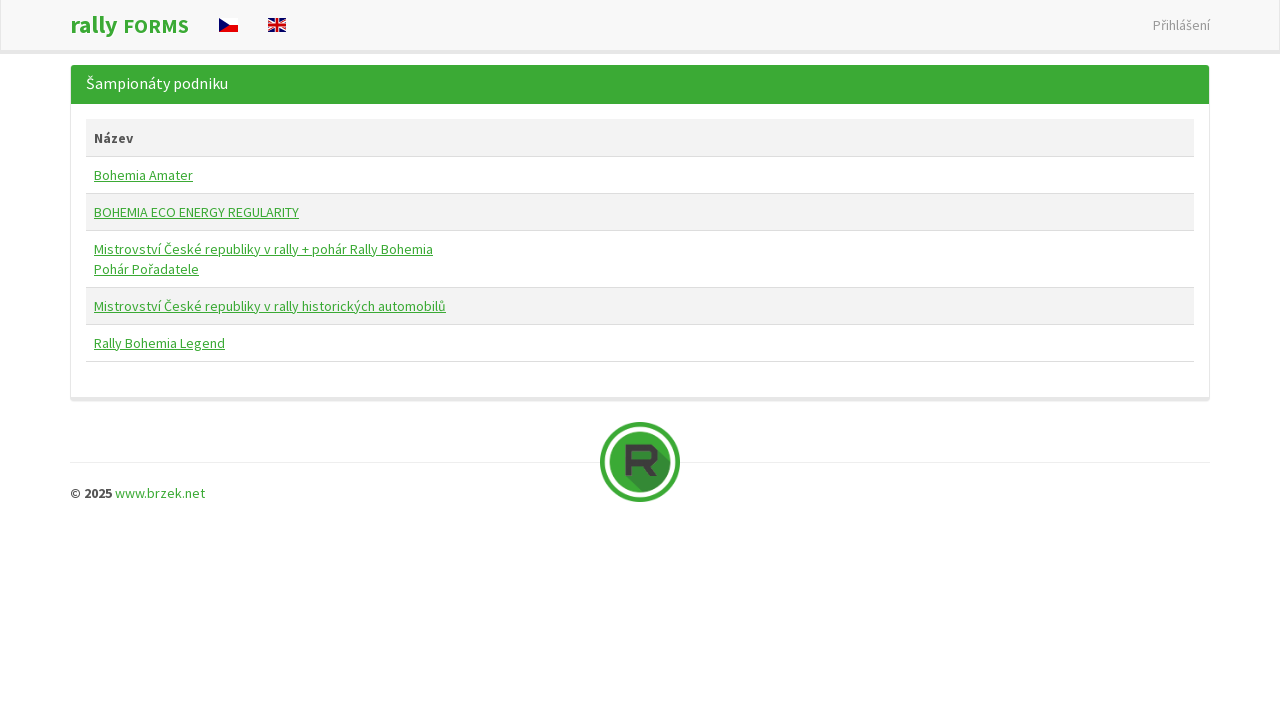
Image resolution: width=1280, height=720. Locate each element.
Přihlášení (1181, 25)
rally (129, 24)
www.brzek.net (160, 493)
